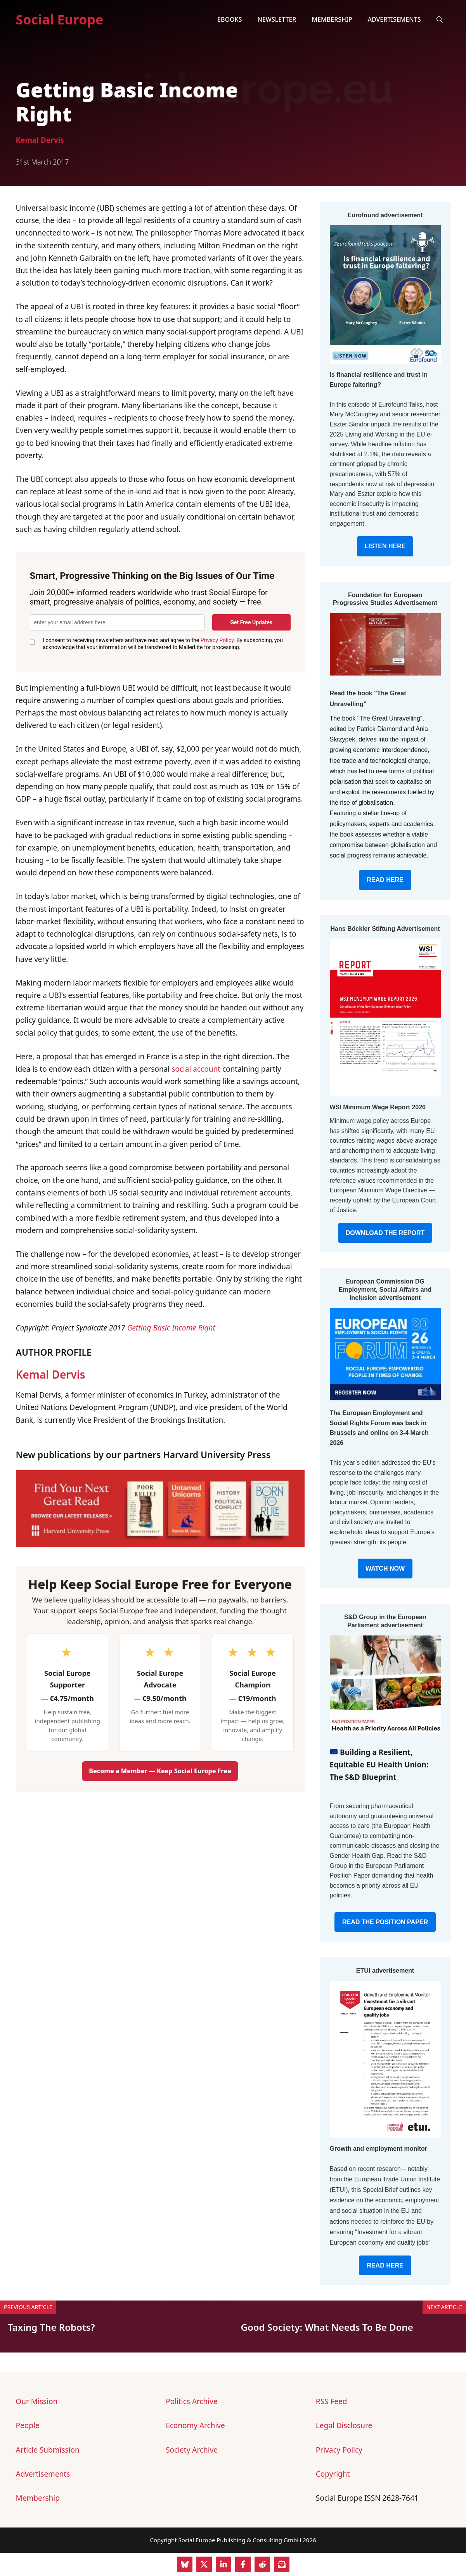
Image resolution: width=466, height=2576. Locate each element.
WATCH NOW (385, 1568)
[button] (439, 19)
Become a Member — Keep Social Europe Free (160, 1771)
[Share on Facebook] (243, 2564)
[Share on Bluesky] (184, 2564)
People (28, 2425)
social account (196, 1069)
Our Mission (37, 2401)
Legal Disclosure (344, 2425)
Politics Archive (191, 2401)
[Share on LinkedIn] (223, 2564)
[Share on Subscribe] (281, 2564)
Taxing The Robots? (51, 2327)
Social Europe (60, 19)
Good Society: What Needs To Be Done (327, 2327)
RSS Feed (331, 2401)
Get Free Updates (251, 622)
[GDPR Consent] (32, 642)
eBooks (229, 19)
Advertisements (394, 19)
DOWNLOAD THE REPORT (385, 1233)
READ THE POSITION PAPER (385, 1922)
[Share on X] (204, 2564)
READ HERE (385, 880)
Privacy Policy (217, 640)
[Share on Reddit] (262, 2564)
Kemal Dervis (40, 140)
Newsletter (277, 19)
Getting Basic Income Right (171, 1328)
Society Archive (192, 2450)
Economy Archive (195, 2425)
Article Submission (48, 2450)
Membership (332, 19)
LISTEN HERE (385, 546)
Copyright (333, 2474)
